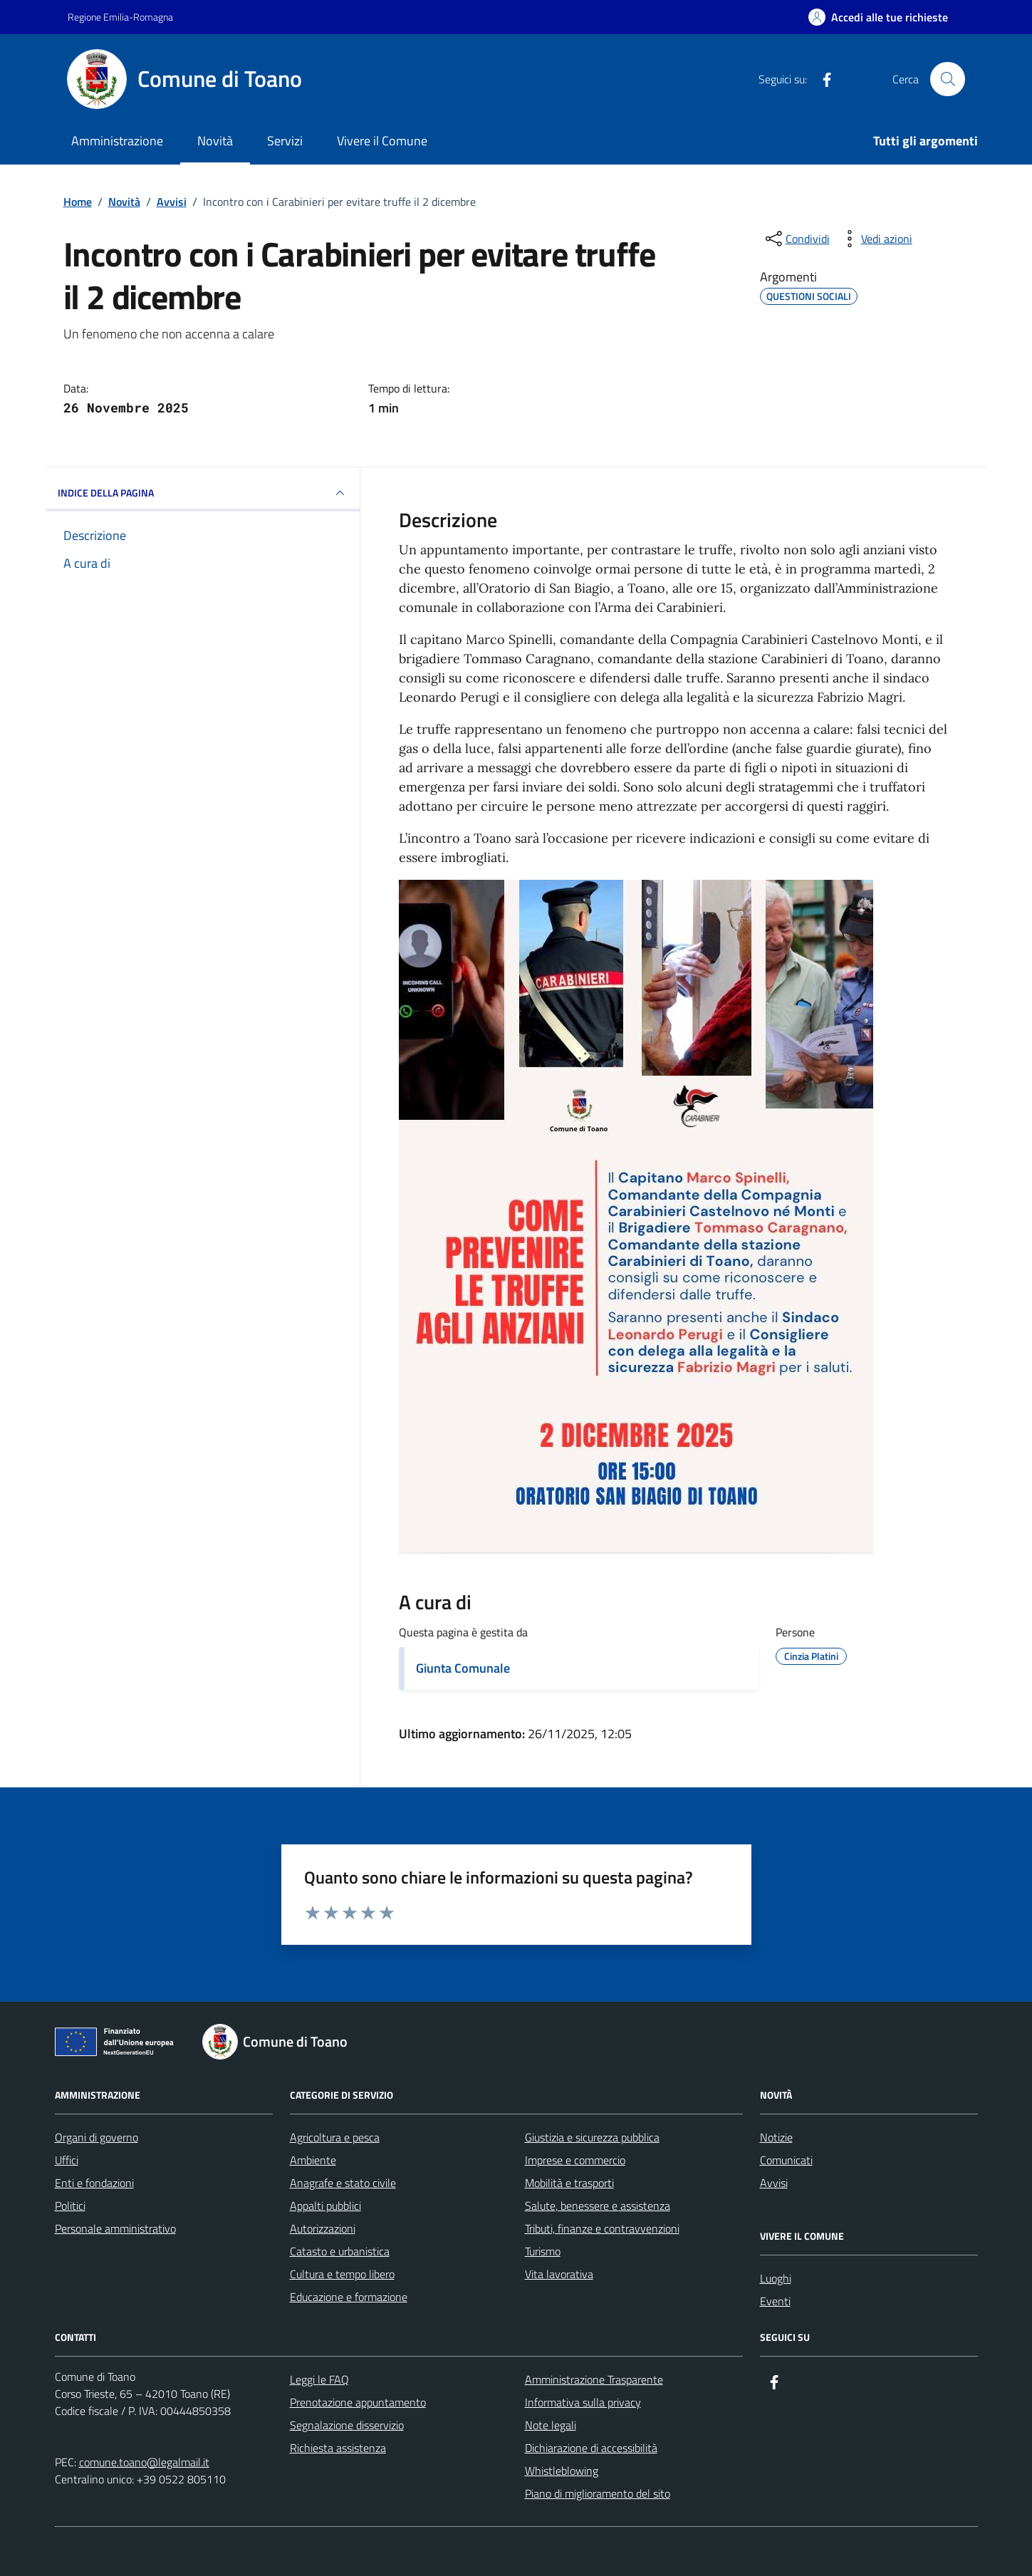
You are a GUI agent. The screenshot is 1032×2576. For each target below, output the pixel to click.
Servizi (285, 140)
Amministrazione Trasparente (594, 2379)
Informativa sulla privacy (583, 2402)
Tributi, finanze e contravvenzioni (602, 2228)
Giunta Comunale (463, 1668)
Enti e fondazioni (94, 2182)
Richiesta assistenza (338, 2447)
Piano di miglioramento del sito (597, 2493)
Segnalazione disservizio (347, 2425)
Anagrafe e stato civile (343, 2182)
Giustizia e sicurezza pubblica (592, 2137)
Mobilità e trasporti (569, 2182)
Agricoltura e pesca (335, 2137)
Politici (70, 2205)
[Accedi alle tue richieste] (878, 17)
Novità (215, 140)
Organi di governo (96, 2137)
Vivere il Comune (382, 140)
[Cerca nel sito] (947, 79)
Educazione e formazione (348, 2296)
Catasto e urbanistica (340, 2251)
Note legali (550, 2425)
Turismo (543, 2251)
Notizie (776, 2137)
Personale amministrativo (115, 2228)
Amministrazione (117, 140)
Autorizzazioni (322, 2228)
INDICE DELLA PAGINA (203, 493)
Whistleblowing (561, 2470)
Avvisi (774, 2182)
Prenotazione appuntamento (358, 2402)
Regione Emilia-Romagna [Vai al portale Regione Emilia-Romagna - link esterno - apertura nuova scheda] (120, 16)
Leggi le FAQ (319, 2379)
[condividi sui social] (796, 238)
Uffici (66, 2160)
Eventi (775, 2301)
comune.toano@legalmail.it (144, 2462)
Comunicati (786, 2160)
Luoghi (775, 2278)
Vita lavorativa (559, 2273)
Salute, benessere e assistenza (597, 2205)
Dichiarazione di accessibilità (591, 2447)
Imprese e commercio (575, 2160)
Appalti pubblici (325, 2205)
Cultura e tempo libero (342, 2273)
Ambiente (313, 2160)
